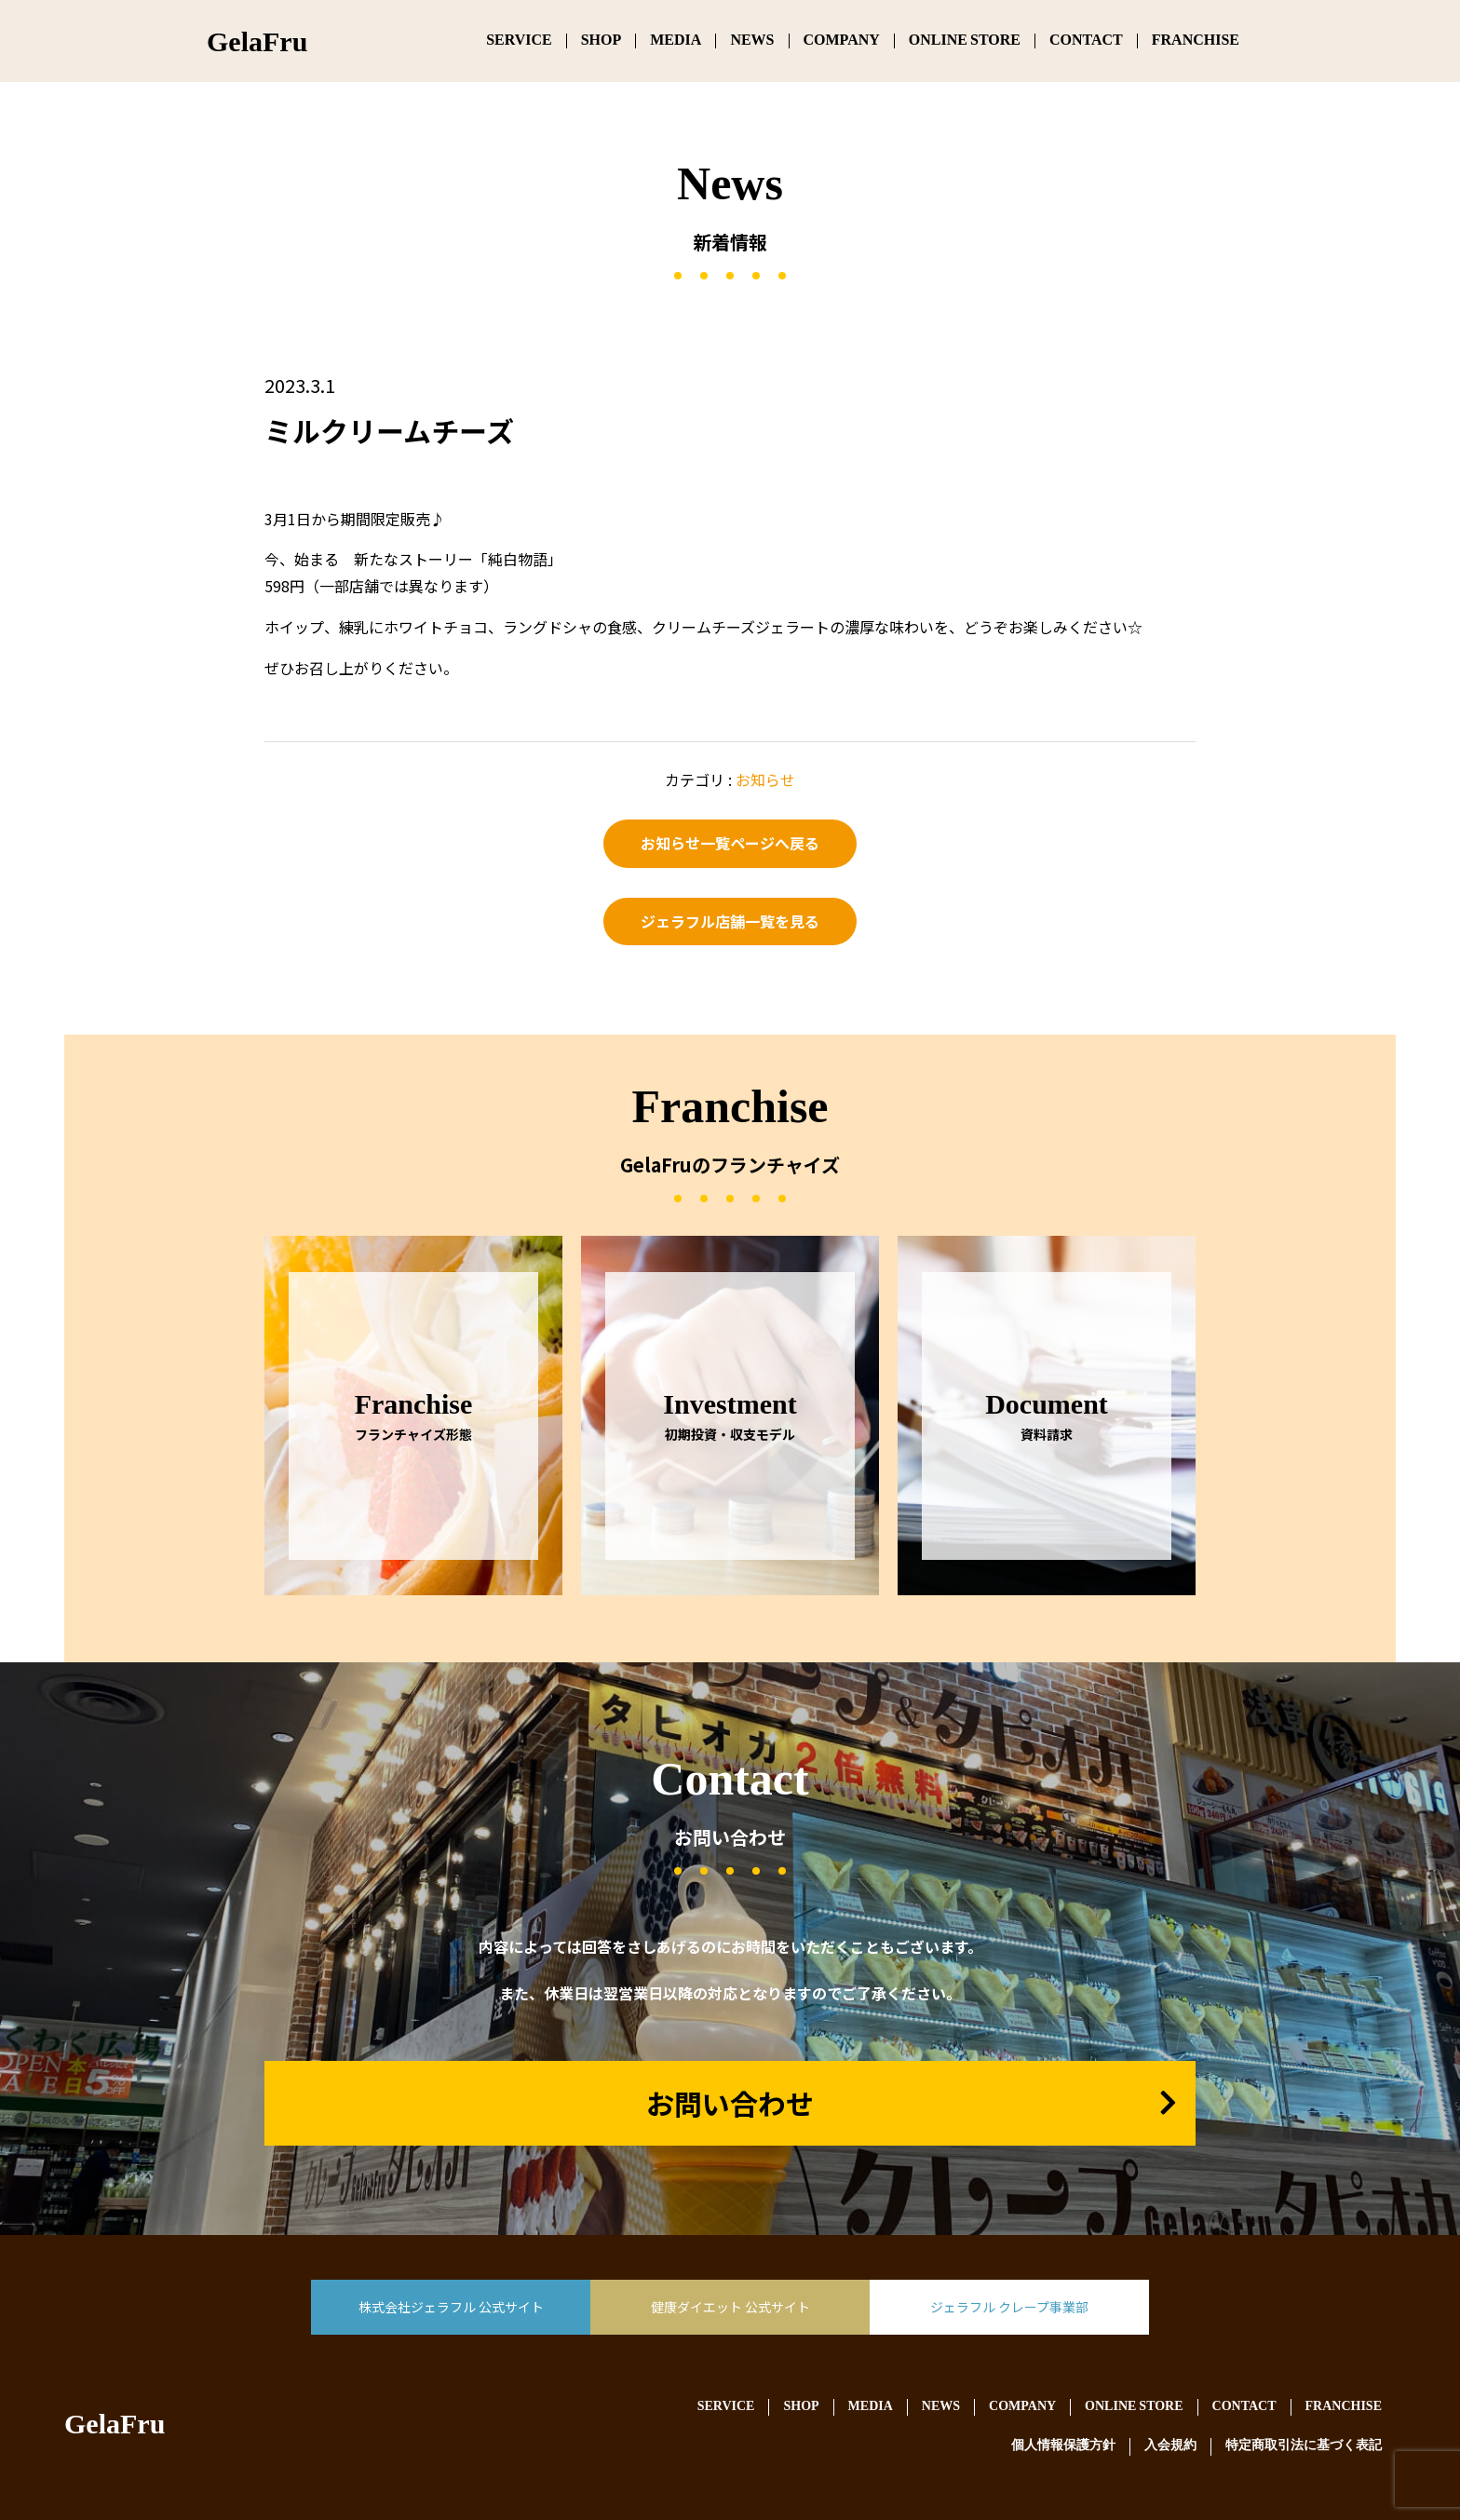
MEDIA (675, 41)
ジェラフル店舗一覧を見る (730, 921)
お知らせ (765, 779)
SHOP (601, 41)
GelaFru (114, 2427)
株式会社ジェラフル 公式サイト (451, 2306)
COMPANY (842, 41)
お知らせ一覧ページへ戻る (730, 843)
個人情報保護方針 (1063, 2446)
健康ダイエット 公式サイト (730, 2306)
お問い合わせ (730, 2102)
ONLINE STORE (965, 41)
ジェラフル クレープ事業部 (1009, 2306)
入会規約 (1170, 2446)
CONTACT (1086, 41)
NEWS (752, 41)
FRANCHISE (1195, 41)
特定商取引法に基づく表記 (1303, 2446)
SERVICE (519, 41)
